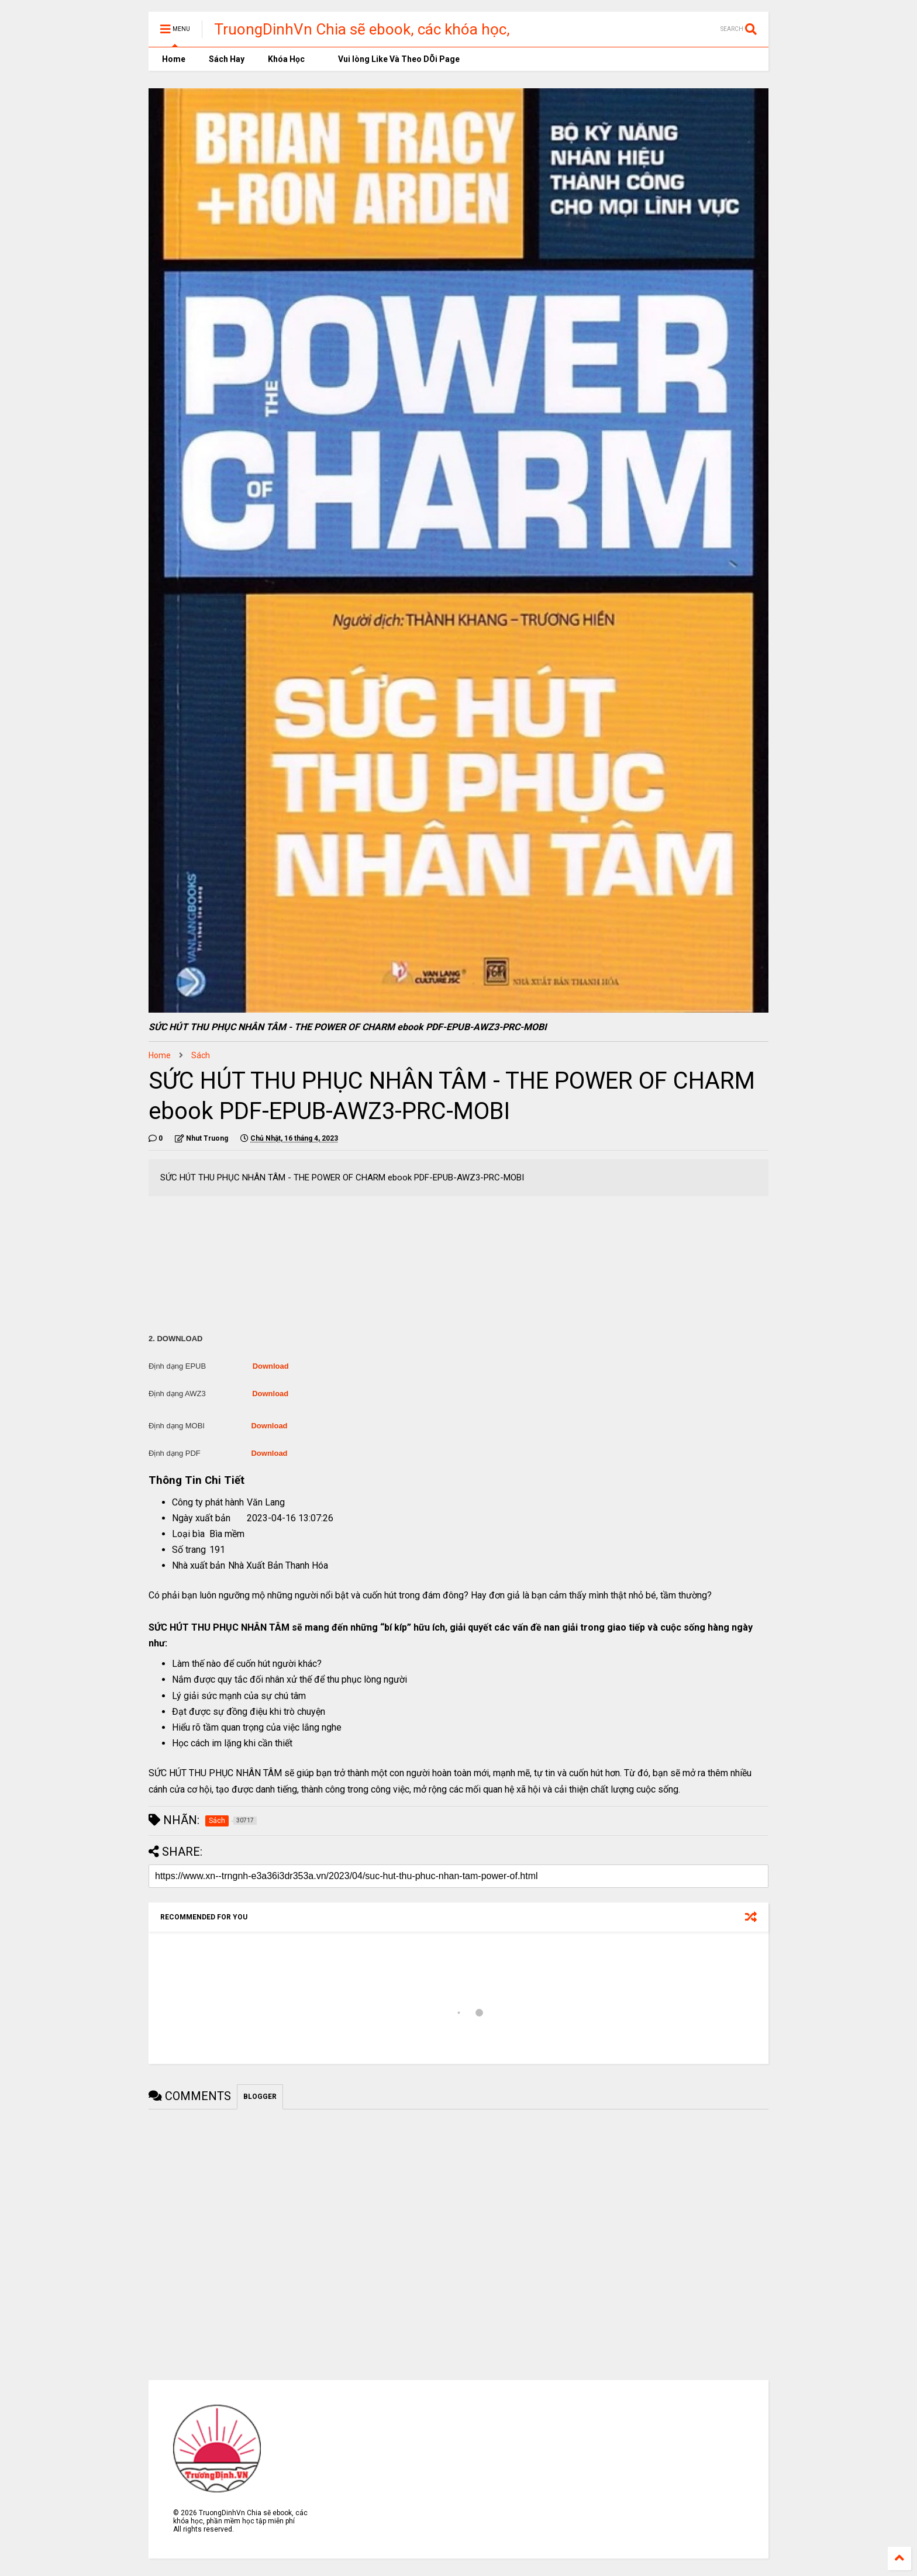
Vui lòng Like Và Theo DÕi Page (394, 59)
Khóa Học (286, 59)
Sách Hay (226, 59)
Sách (200, 1055)
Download (271, 1366)
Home (172, 59)
